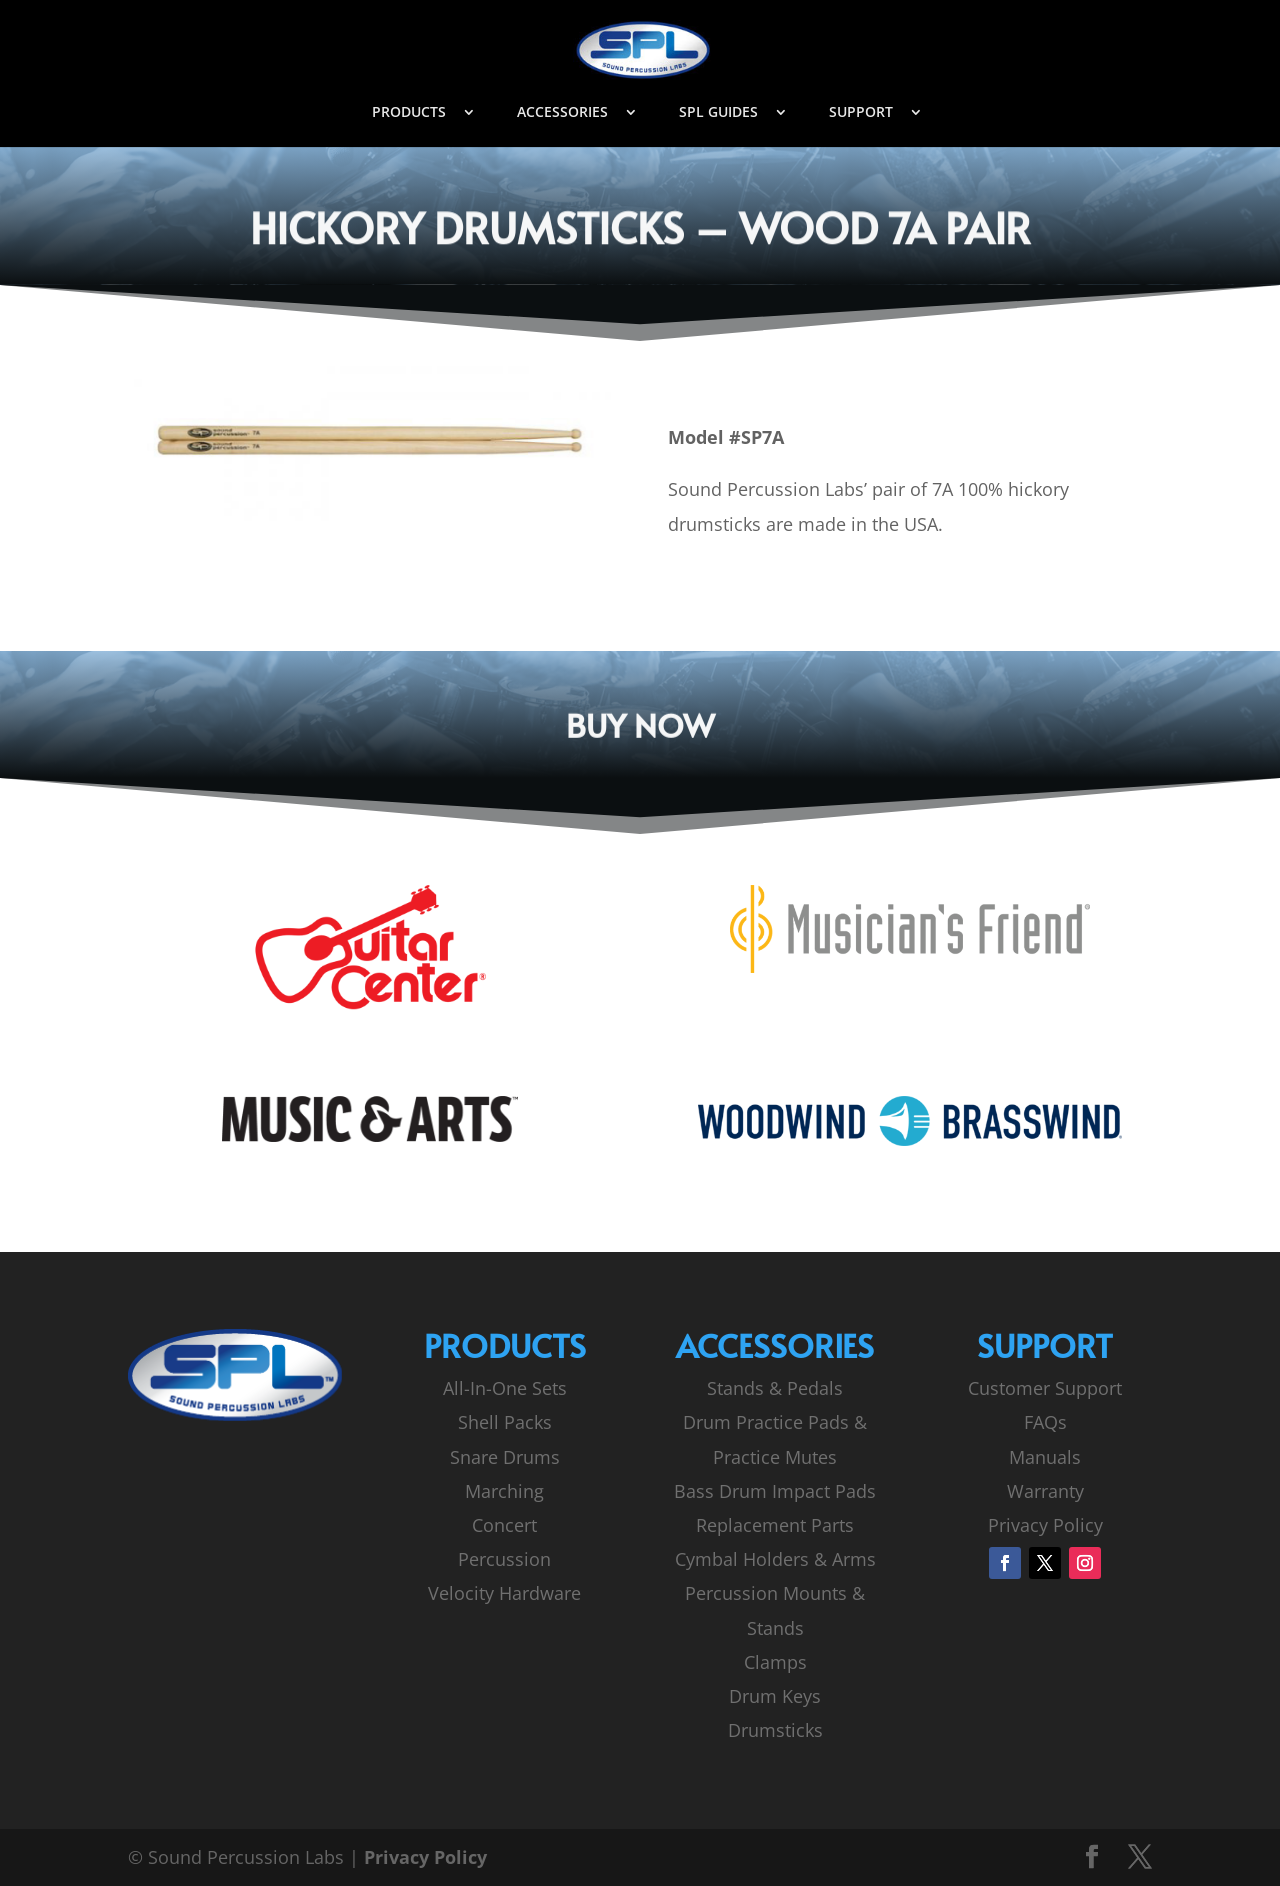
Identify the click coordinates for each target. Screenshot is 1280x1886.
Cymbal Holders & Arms (775, 1559)
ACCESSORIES (562, 113)
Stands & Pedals (775, 1388)
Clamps (775, 1662)
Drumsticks (775, 1730)
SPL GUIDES (718, 113)
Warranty (1045, 1491)
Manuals (1045, 1457)
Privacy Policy (1045, 1525)
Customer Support (1045, 1388)
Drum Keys (775, 1696)
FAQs (1045, 1422)
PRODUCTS (409, 113)
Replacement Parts (775, 1525)
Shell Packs (505, 1422)
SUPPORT (861, 113)
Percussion (504, 1559)
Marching (504, 1491)
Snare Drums (505, 1457)
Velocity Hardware (504, 1593)
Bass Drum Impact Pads (775, 1491)
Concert (504, 1525)
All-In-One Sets (505, 1388)
